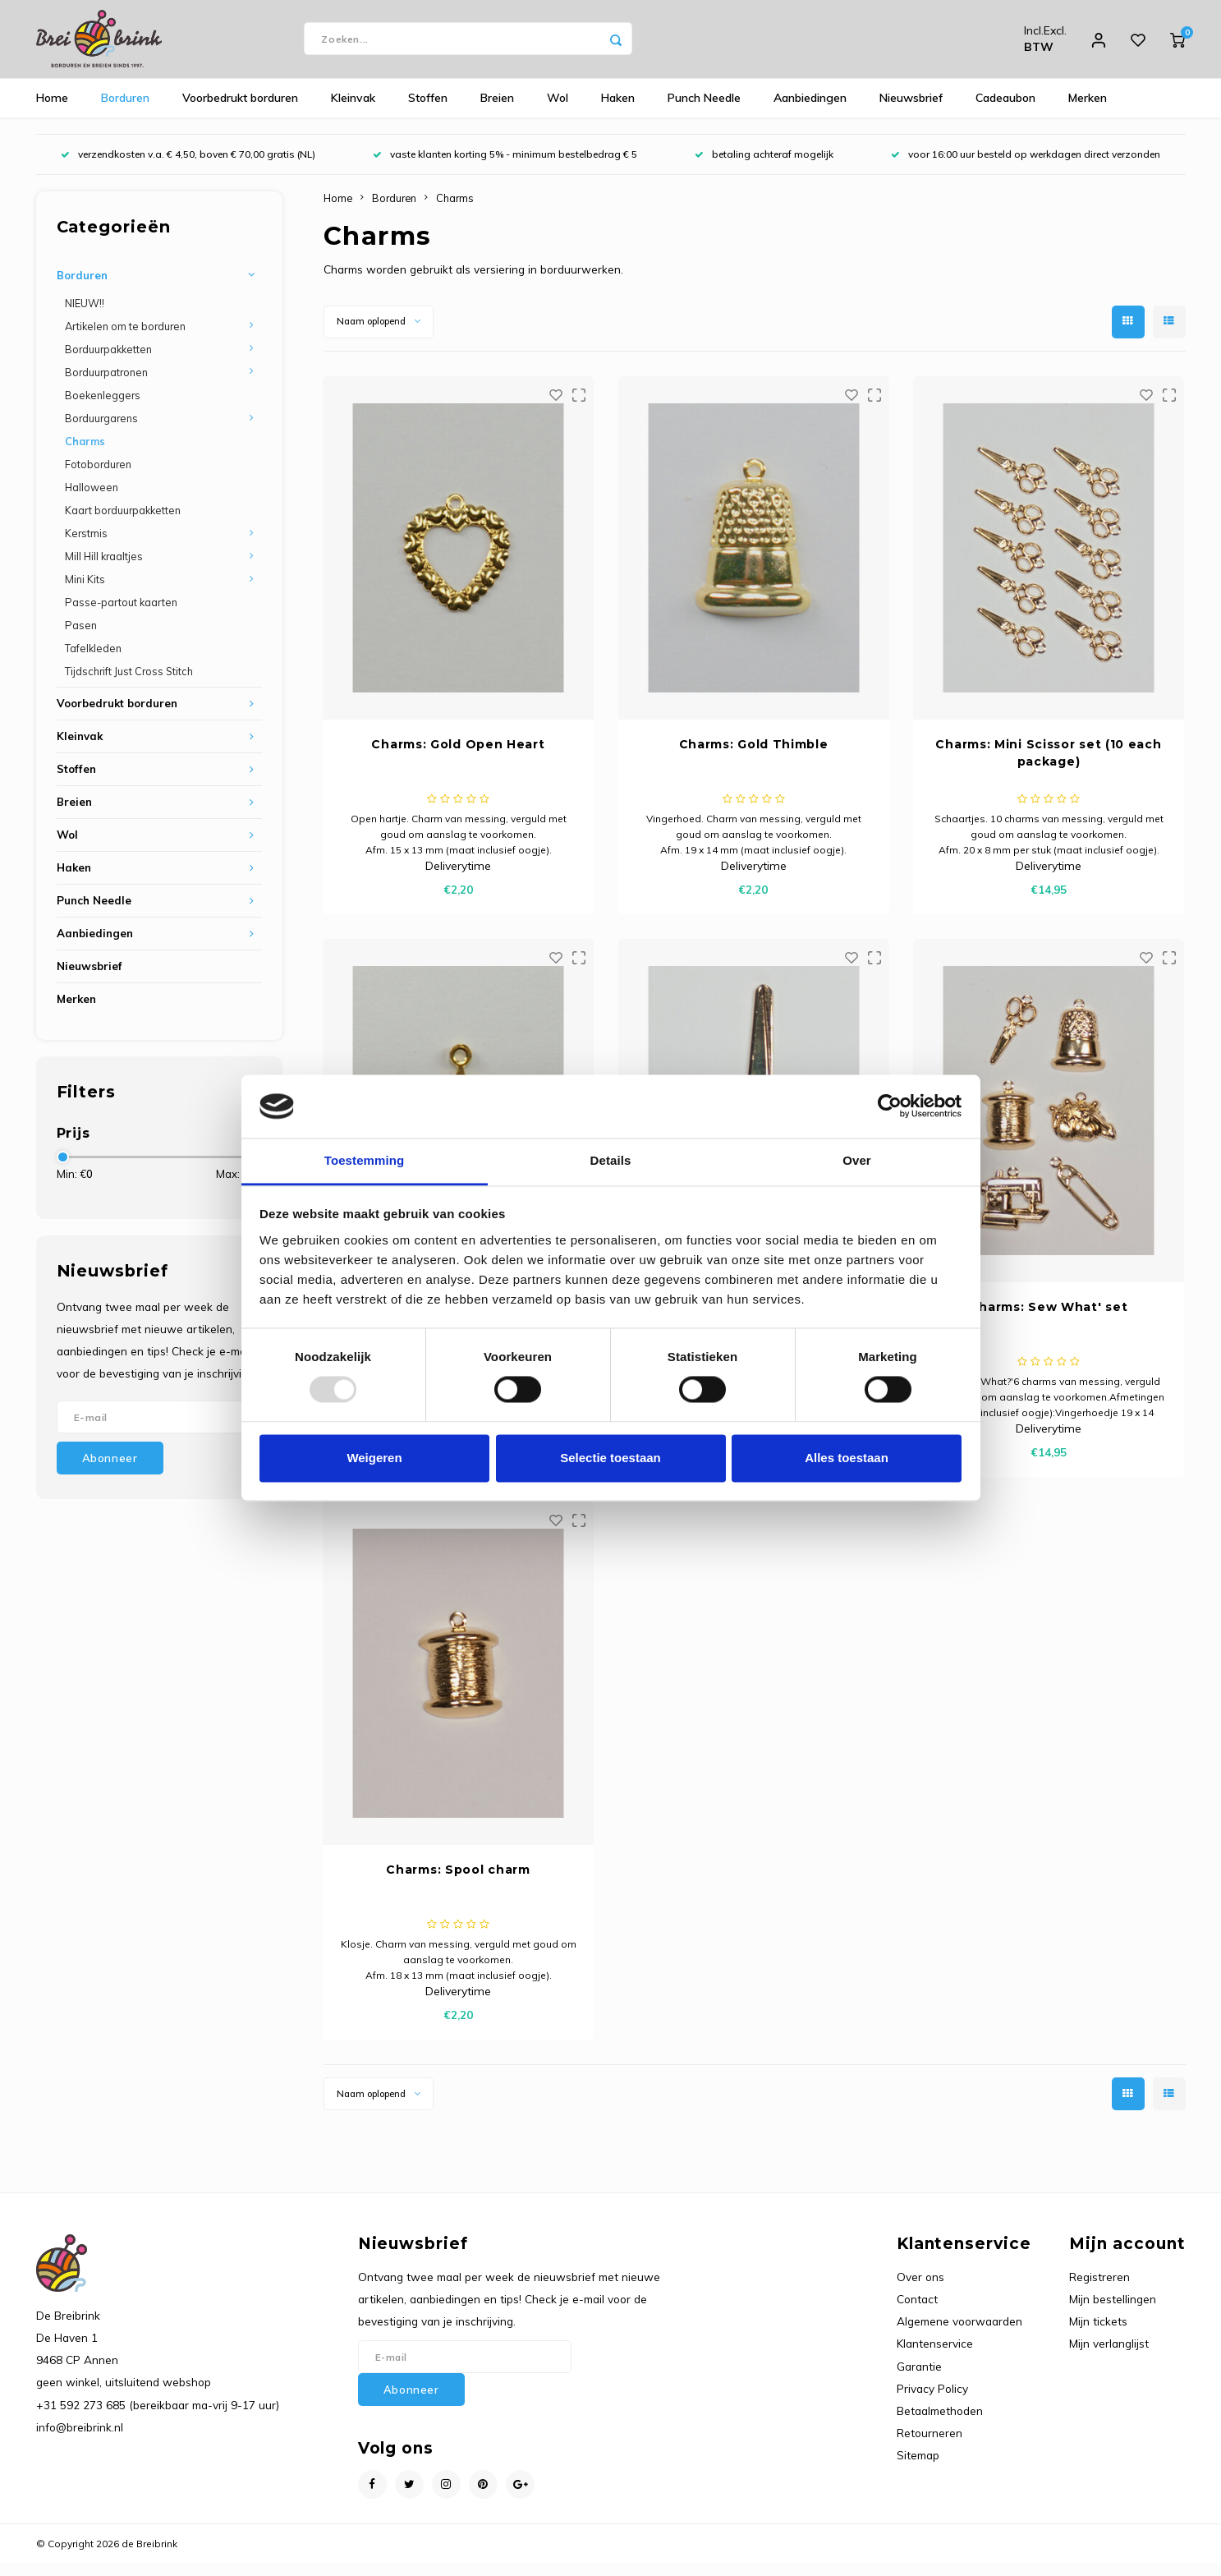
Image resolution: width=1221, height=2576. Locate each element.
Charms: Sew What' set (1049, 1319)
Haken (618, 111)
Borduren (125, 111)
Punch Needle (704, 111)
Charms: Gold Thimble (754, 756)
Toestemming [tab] (364, 1160)
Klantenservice (935, 2356)
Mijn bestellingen (1112, 2311)
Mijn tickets (1098, 2334)
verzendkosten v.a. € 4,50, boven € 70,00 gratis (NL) (188, 167)
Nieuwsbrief (911, 111)
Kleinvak (353, 111)
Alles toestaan (846, 1458)
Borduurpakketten (108, 361)
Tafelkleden (93, 661)
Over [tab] (856, 1160)
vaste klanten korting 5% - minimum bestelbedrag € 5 (505, 167)
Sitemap (918, 2468)
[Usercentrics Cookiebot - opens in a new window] (890, 1106)
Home (52, 111)
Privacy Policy (932, 2401)
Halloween (91, 499)
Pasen (81, 638)
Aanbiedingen (810, 111)
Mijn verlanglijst (1109, 2356)
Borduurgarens (101, 430)
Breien (497, 111)
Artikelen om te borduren (125, 338)
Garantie (919, 2378)
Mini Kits (85, 592)
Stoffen (428, 111)
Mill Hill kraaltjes (104, 568)
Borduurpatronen (106, 384)
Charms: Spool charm (458, 1881)
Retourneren (929, 2445)
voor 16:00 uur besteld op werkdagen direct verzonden (1025, 167)
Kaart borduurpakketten (123, 522)
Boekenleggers (102, 407)
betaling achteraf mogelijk (764, 167)
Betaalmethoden (940, 2423)
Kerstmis (86, 545)
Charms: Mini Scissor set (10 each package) (1048, 765)
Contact (917, 2311)
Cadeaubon (1005, 111)
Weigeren (374, 1458)
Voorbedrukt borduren (240, 111)
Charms (85, 453)
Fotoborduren (98, 476)
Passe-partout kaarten (121, 615)
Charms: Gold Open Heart (457, 756)
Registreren (1099, 2289)
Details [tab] (610, 1160)
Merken (1087, 111)
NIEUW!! (84, 315)
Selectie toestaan (610, 1458)
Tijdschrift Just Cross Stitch (129, 684)
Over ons (920, 2289)
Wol (557, 111)
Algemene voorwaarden (959, 2334)
